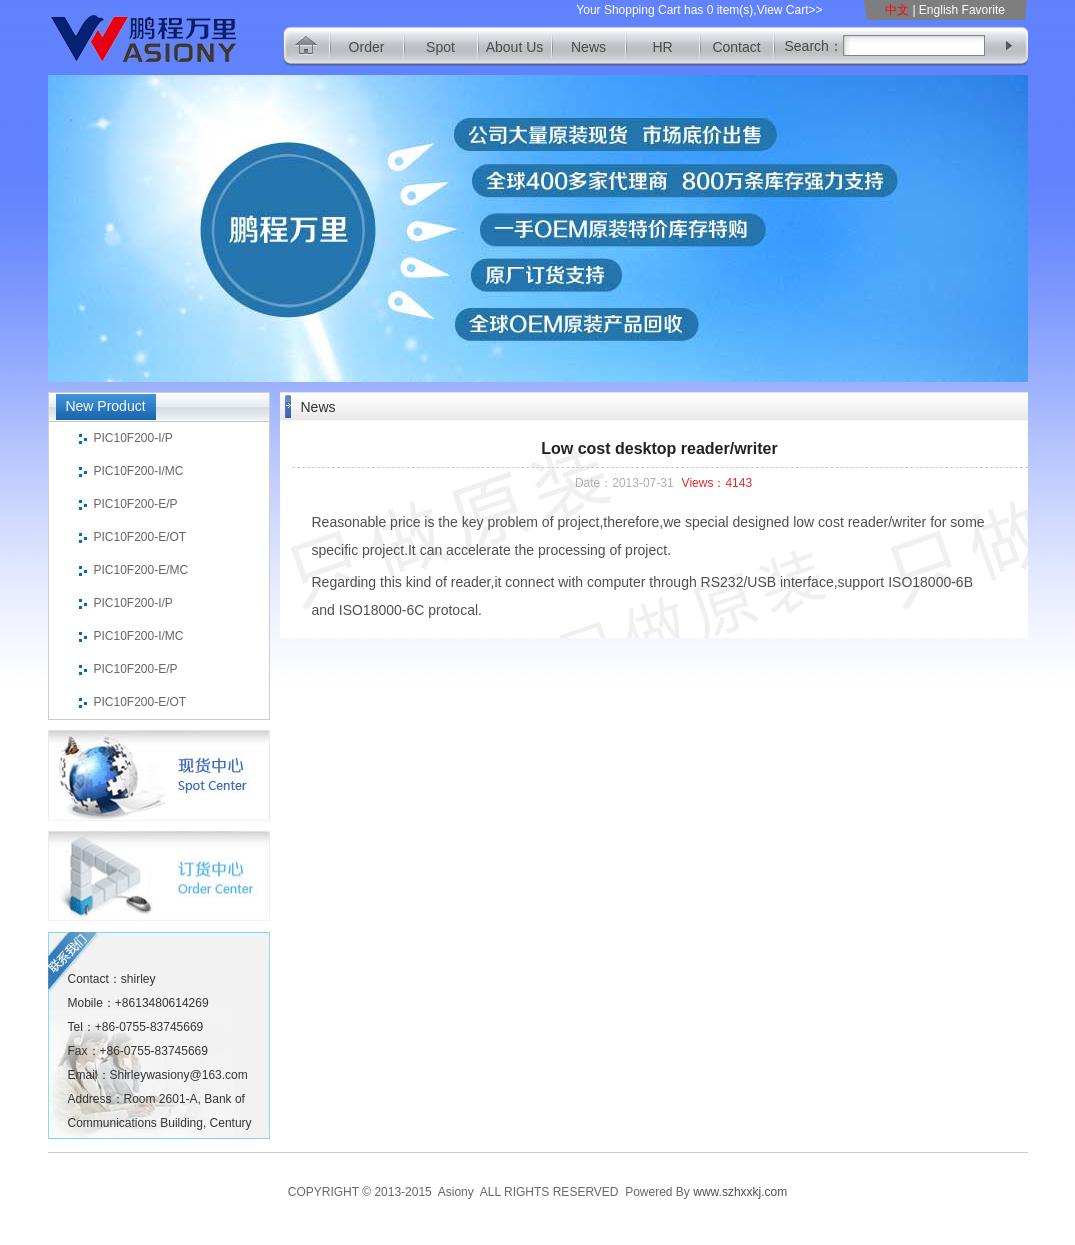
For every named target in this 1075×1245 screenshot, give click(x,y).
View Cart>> (790, 10)
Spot (440, 47)
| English (935, 10)
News (588, 47)
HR (662, 47)
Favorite (983, 10)
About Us (515, 47)
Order (367, 47)
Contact (736, 47)
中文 (898, 10)
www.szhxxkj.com (740, 1192)
